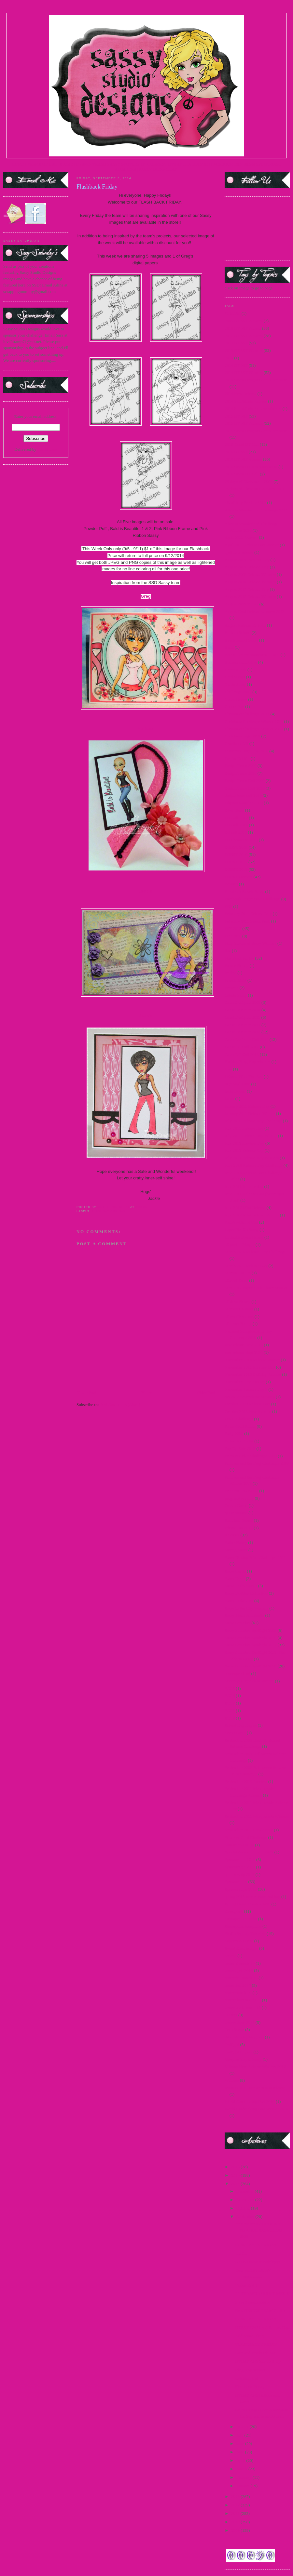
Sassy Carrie (235, 1571)
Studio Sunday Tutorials (245, 1933)
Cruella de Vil (236, 743)
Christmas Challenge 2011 (247, 713)
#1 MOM (233, 313)
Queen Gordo (236, 1505)
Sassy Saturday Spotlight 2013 (250, 1666)
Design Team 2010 (241, 773)
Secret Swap (235, 1732)
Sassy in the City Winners (246, 1608)
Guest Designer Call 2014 (247, 1039)
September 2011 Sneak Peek (249, 1829)
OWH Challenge (239, 1418)
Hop (228, 1069)
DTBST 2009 (236, 847)
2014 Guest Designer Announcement (256, 380)
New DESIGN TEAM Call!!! (260, 2310)
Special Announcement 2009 (249, 1852)
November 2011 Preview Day (250, 1367)
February (244, 2477)
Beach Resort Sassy (241, 640)
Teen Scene (234, 2029)
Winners (232, 2080)
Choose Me (234, 706)
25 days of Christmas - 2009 (248, 481)
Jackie (145, 1015)
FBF (228, 906)
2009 (236, 2530)
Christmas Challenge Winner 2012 (254, 728)
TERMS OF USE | (43, 164)
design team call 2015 (243, 795)
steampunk (234, 1911)
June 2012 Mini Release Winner (252, 1215)
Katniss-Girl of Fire (241, 1222)
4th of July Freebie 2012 (245, 502)
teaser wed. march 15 (242, 2007)
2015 (236, 2175)
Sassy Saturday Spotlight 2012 (250, 1644)
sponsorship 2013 (239, 1874)
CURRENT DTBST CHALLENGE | (179, 164)
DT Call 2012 (236, 817)
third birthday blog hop (244, 2037)
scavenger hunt (237, 1673)
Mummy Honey (238, 1323)
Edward (231, 884)
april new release (239, 552)
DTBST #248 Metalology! (257, 2261)
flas (228, 950)
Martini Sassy (236, 1280)
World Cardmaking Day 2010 (250, 2101)
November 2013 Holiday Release (253, 1374)
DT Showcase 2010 (241, 839)
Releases (232, 1535)
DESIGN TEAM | (91, 164)
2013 (236, 2496)
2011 (236, 2513)
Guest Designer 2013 (242, 1031)
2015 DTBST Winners (244, 423)
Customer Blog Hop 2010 (246, 751)
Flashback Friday (109, 1211)
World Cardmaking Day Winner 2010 (256, 2108)
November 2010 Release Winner (252, 1359)
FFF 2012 (233, 928)
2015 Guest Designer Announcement (256, 430)
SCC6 (230, 1695)
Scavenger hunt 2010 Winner (249, 1681)
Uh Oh (240, 2253)
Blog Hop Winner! (251, 2369)
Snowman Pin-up (239, 1844)
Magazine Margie (240, 1244)
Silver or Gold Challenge (246, 1837)
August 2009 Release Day (247, 566)
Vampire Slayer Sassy (243, 2059)
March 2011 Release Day (246, 1265)
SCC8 (230, 1710)
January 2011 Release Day (247, 1106)
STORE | (68, 164)
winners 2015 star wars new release (255, 2087)
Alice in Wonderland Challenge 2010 (256, 510)
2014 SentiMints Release (246, 401)
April (241, 2460)
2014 (229, 357)
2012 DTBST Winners (244, 335)
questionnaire (236, 1512)
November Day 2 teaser (245, 1381)
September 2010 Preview (246, 1781)
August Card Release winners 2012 (254, 611)
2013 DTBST (236, 342)
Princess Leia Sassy (241, 1490)
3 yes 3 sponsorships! (253, 2302)
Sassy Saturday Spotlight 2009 (250, 1630)
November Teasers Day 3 (246, 1389)
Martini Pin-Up (238, 1272)
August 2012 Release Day (247, 589)
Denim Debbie (237, 758)
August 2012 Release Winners (250, 596)
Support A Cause (239, 1940)
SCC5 (230, 1688)
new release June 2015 (244, 1344)
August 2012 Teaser (241, 604)
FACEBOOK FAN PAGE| (233, 164)
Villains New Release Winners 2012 (255, 2066)
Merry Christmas (239, 1316)
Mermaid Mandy (239, 1309)
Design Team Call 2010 (245, 788)
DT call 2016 (236, 832)
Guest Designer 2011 (242, 1017)
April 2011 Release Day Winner (252, 544)
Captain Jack (235, 669)
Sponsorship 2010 (240, 1859)
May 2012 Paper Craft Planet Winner (256, 1287)
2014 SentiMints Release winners (253, 408)
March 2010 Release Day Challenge (255, 1251)
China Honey (236, 699)
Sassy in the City (239, 1600)
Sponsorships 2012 (241, 1889)
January (243, 2485)
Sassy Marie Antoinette (244, 1615)
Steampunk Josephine (243, 1926)
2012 (236, 2505)
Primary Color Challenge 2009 (251, 1456)
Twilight (232, 2044)
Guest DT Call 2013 (242, 1054)
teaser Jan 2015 (238, 1985)
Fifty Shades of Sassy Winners (250, 943)
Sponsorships (236, 1881)
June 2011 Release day (244, 1186)
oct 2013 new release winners (250, 1396)
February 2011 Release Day (248, 913)
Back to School (237, 632)
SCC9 (230, 1718)
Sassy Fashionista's (241, 1585)
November (245, 2199)
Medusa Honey (237, 1301)
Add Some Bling (249, 2335)
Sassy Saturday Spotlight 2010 (250, 1637)
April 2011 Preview (241, 537)
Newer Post (86, 1392)
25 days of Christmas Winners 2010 (255, 488)
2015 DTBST (236, 416)
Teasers (231, 2014)
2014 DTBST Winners (244, 372)
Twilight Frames (238, 2052)
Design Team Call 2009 (245, 780)
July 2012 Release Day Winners (252, 1157)
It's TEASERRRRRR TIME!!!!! (262, 2293)
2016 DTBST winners (243, 459)
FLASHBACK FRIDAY (256, 2244)
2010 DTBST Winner (243, 328)
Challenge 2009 (238, 691)
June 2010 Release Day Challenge (254, 1165)
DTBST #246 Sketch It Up (257, 2361)
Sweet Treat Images (241, 1948)
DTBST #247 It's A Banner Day (262, 2327)
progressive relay (239, 1498)
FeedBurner (47, 449)
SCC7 (230, 1703)
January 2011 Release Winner (250, 1113)
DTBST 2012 (236, 869)
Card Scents (235, 676)
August (243, 2426)
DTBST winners (238, 876)
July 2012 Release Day (244, 1150)
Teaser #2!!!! (246, 2285)
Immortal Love (237, 1084)
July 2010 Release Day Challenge (253, 1120)
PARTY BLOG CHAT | (159, 169)
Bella (229, 647)
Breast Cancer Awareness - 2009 (252, 654)
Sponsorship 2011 (240, 1867)
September (246, 2216)
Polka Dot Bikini (239, 1441)
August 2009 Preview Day (247, 559)
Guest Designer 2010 (242, 1009)
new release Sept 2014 (244, 1352)
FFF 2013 (233, 936)
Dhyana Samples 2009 (244, 802)
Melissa (145, 728)
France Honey (236, 965)
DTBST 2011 (236, 861)
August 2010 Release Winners (250, 581)
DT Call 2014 (236, 824)
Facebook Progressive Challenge (252, 898)
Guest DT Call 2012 (242, 1046)
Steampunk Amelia (241, 1918)
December (245, 2191)
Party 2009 (234, 1433)
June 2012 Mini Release (245, 1207)
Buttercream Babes (241, 662)
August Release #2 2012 (245, 625)
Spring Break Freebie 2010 (247, 1904)
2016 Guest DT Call (242, 473)
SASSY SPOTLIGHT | (127, 164)
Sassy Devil (235, 1578)
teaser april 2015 (239, 1970)
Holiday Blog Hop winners (247, 1061)
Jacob (229, 1098)
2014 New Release (240, 393)
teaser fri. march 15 (241, 1977)
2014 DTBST (236, 365)
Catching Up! (246, 2378)
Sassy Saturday (237, 1622)
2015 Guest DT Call (242, 444)
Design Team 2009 (241, 765)
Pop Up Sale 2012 (240, 1448)
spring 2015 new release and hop (252, 1896)
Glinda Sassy (236, 995)
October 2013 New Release (248, 1411)
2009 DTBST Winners (244, 320)
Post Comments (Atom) (120, 1404)
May (240, 2452)
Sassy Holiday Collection (246, 1593)
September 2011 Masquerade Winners (257, 1816)
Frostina (232, 987)
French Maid (235, 980)
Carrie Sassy (235, 684)
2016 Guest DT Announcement (251, 466)
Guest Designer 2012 (242, 1024)
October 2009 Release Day (247, 1403)
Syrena (230, 1955)
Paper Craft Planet (240, 1426)
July (240, 2435)
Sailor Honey (236, 1542)
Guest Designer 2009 (242, 1002)
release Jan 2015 (239, 1527)
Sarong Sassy (236, 1549)
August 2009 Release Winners (250, 574)
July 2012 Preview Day (244, 1143)
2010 (236, 2521)
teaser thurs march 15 (243, 2000)
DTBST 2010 (236, 854)
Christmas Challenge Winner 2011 (254, 721)
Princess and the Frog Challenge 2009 (257, 1463)
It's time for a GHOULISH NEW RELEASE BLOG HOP (258, 2230)
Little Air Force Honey (244, 1237)
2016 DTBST (236, 451)
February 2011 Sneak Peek (247, 921)
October (243, 2208)
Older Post (206, 1392)
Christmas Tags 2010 (242, 736)
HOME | (19, 164)
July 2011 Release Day (244, 1128)
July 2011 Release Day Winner (251, 1135)
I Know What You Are (243, 1076)
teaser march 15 (238, 1992)
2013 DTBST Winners (244, 350)
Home (146, 1392)
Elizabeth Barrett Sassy (244, 891)
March (242, 2468)
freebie (230, 972)
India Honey (235, 1091)
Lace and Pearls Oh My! (255, 2352)
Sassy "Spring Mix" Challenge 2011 (255, 1557)
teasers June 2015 (240, 2022)
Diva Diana (234, 810)
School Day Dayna (241, 1725)
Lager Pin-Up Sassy (241, 1229)
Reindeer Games (239, 1520)
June (240, 2443)
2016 (236, 2166)
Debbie (145, 891)
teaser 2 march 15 (240, 1963)
